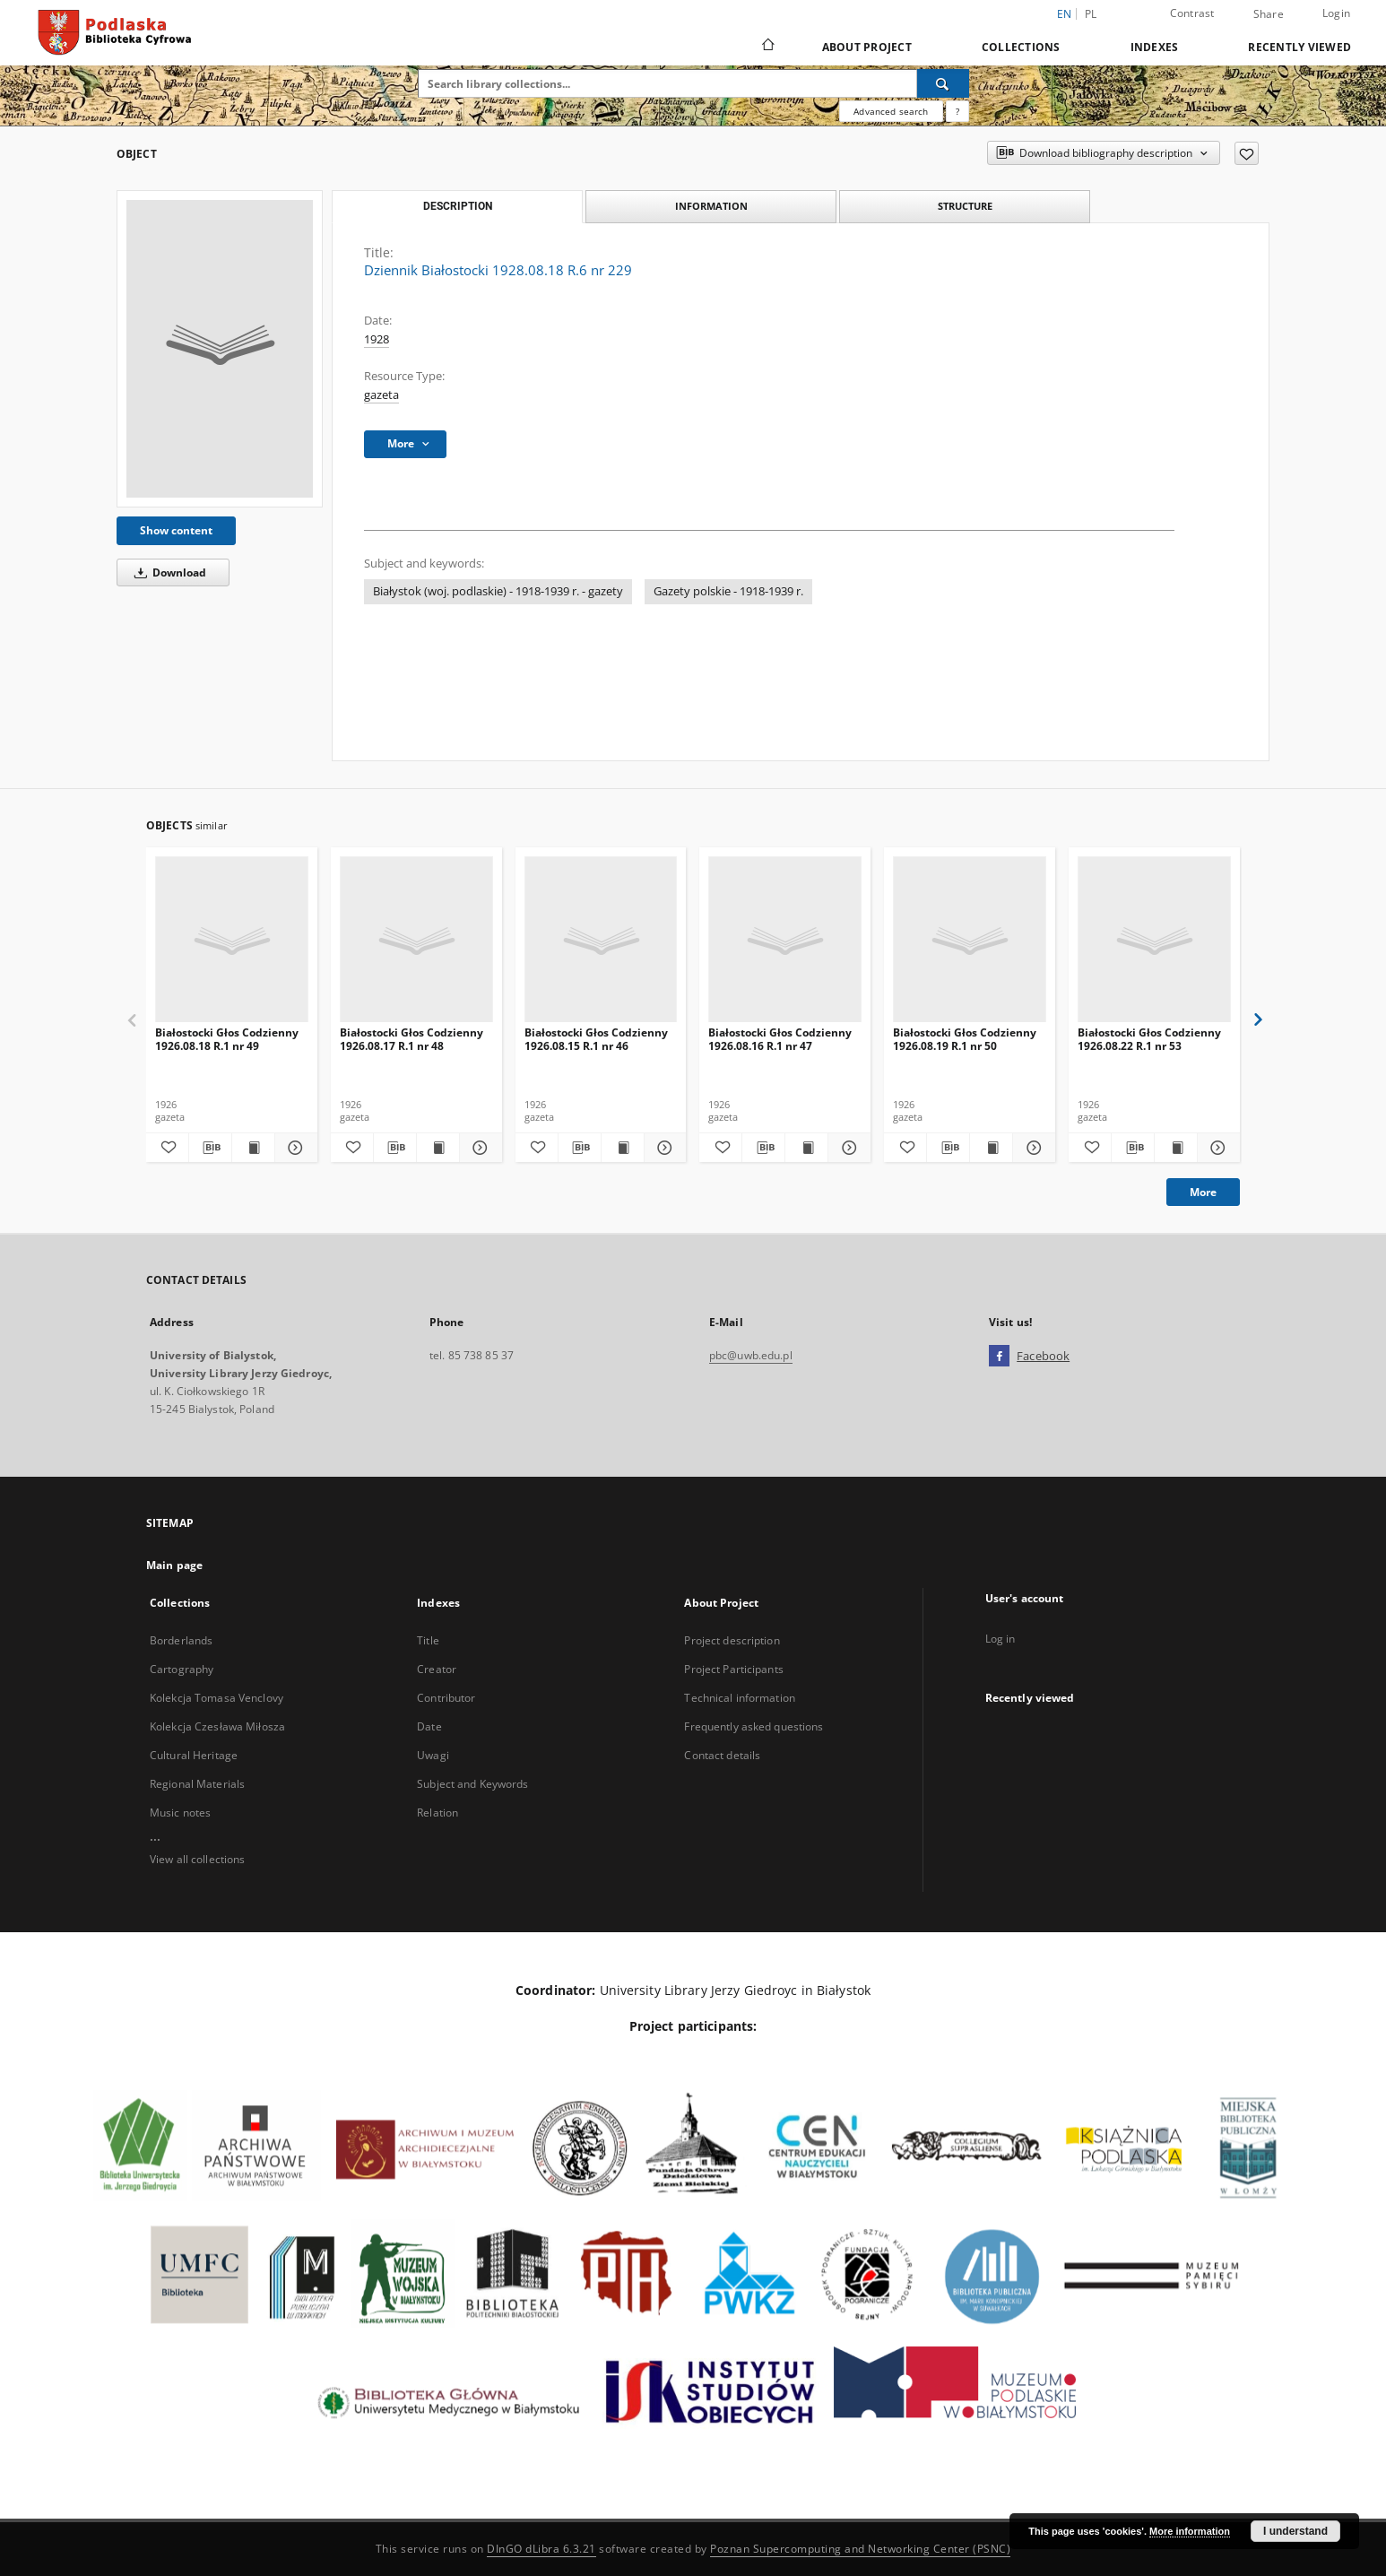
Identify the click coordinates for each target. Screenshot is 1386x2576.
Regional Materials (197, 1783)
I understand (1295, 2531)
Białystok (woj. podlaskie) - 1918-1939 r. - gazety (498, 591)
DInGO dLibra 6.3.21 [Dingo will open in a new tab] (541, 2548)
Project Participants (733, 1669)
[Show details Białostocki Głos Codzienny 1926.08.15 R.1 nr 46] (663, 1147)
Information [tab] (711, 205)
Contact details (722, 1755)
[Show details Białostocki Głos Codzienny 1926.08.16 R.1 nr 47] (847, 1147)
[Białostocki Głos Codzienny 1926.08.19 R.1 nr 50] (969, 940)
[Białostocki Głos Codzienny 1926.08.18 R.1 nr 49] (232, 940)
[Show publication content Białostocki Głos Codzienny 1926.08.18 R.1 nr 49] (253, 1147)
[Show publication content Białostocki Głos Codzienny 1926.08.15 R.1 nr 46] (623, 1147)
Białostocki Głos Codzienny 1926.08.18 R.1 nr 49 (227, 1039)
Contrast (1192, 13)
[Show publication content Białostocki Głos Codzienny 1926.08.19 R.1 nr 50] (991, 1147)
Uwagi (433, 1755)
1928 (376, 339)
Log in (1000, 1638)
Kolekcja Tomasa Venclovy (216, 1697)
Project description (731, 1640)
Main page (174, 1565)
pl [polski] (1091, 14)
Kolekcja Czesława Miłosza (217, 1726)
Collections (1021, 47)
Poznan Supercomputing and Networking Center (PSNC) (860, 2548)
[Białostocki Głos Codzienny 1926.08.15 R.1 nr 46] (601, 940)
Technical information (739, 1697)
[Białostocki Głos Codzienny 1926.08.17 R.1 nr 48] (416, 940)
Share (1268, 14)
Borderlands (181, 1640)
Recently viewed (1299, 47)
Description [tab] (457, 206)
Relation (437, 1812)
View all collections (197, 1859)
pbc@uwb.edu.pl (751, 1355)
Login (1336, 13)
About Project (867, 47)
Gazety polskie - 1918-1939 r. (728, 591)
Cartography (181, 1669)
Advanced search (890, 111)
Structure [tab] (965, 205)
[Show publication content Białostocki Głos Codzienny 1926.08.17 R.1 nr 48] (438, 1147)
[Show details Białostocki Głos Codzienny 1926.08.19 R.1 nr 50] (1031, 1147)
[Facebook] (999, 1357)
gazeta (381, 395)
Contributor (446, 1697)
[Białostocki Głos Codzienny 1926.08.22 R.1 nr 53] (1154, 940)
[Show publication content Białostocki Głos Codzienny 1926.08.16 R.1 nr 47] (806, 1147)
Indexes (1154, 47)
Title (428, 1640)
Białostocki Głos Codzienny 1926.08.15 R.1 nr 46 (596, 1039)
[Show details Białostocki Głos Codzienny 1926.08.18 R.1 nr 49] (294, 1147)
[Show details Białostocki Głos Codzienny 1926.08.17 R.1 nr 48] (478, 1147)
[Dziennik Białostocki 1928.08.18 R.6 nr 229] (219, 349)
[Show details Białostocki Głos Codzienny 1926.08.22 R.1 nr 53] (1216, 1147)
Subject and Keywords (472, 1783)
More (1203, 1192)
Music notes (180, 1812)
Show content (176, 530)
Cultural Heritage (194, 1755)
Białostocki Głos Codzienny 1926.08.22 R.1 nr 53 (1149, 1039)
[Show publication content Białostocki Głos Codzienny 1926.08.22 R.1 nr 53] (1176, 1147)
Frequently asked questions (753, 1726)
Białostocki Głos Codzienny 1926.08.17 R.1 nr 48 (411, 1039)
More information (1189, 2531)
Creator (436, 1669)
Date (429, 1726)
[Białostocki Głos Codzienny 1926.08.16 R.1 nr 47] (785, 940)
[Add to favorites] (1246, 153)
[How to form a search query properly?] (957, 111)
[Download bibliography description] (210, 1147)
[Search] (943, 83)
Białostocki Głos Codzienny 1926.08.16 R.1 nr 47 (780, 1039)
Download (167, 572)
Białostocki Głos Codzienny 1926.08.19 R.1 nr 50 (964, 1039)
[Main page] (767, 46)
